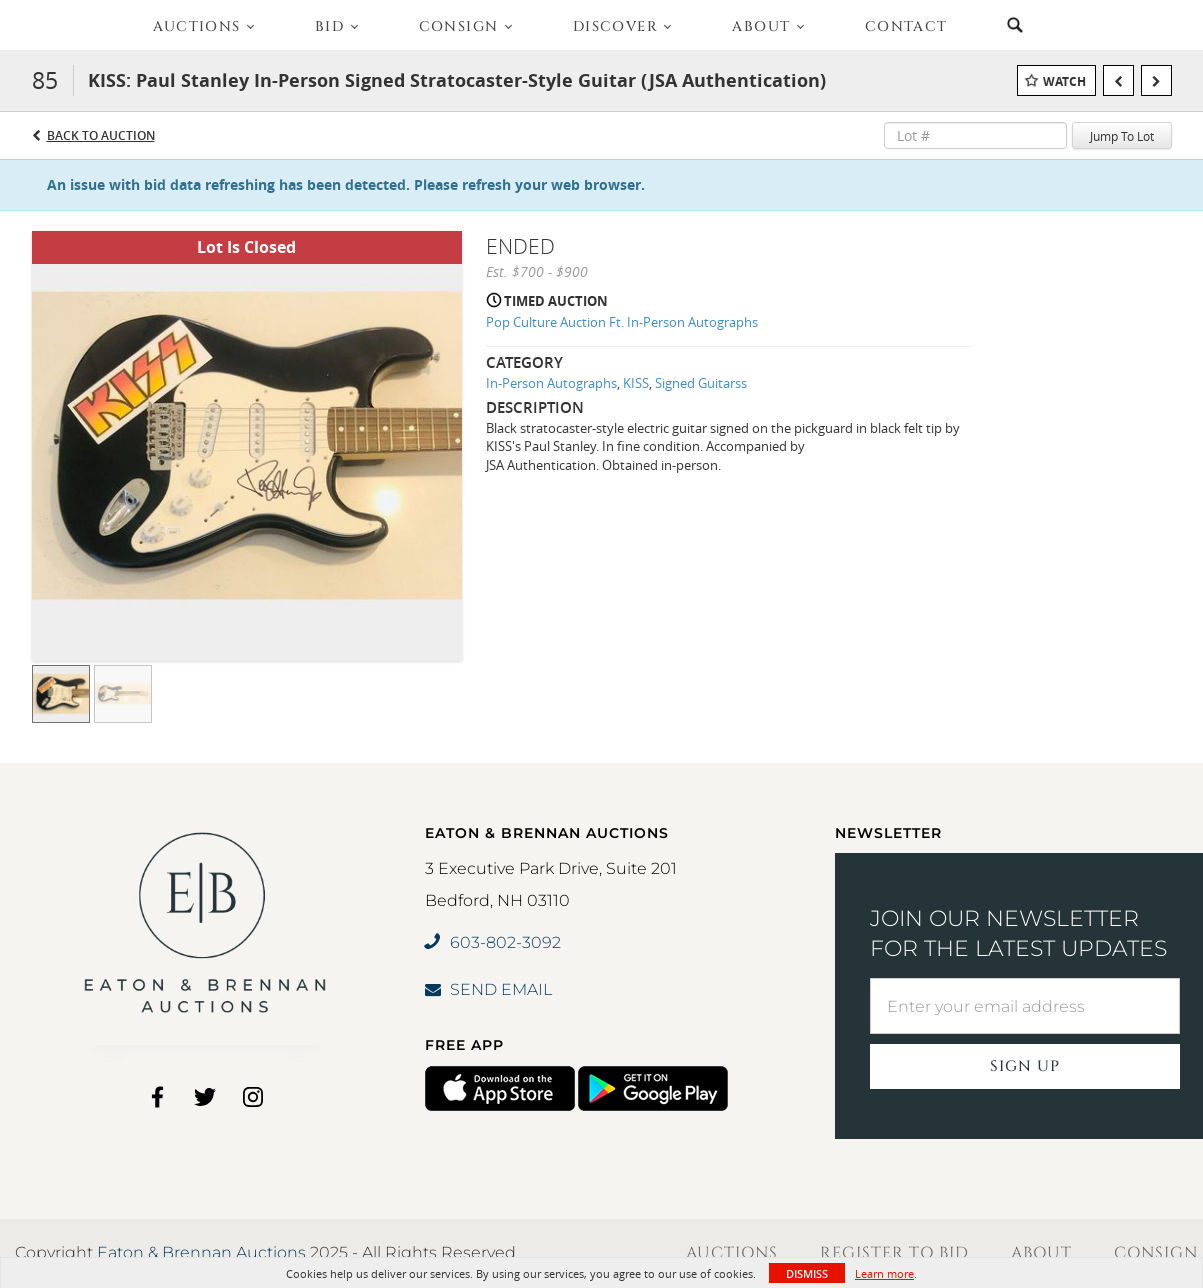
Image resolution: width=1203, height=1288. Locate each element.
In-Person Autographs (551, 383)
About (1041, 1253)
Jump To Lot (1122, 136)
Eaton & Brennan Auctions (201, 1252)
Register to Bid (894, 1253)
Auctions (732, 1253)
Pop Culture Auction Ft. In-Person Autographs (622, 322)
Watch (1064, 81)
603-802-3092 (493, 942)
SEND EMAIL (488, 989)
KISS (636, 383)
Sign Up (1025, 1066)
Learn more (884, 1273)
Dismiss (807, 1273)
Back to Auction (101, 135)
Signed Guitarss (701, 383)
